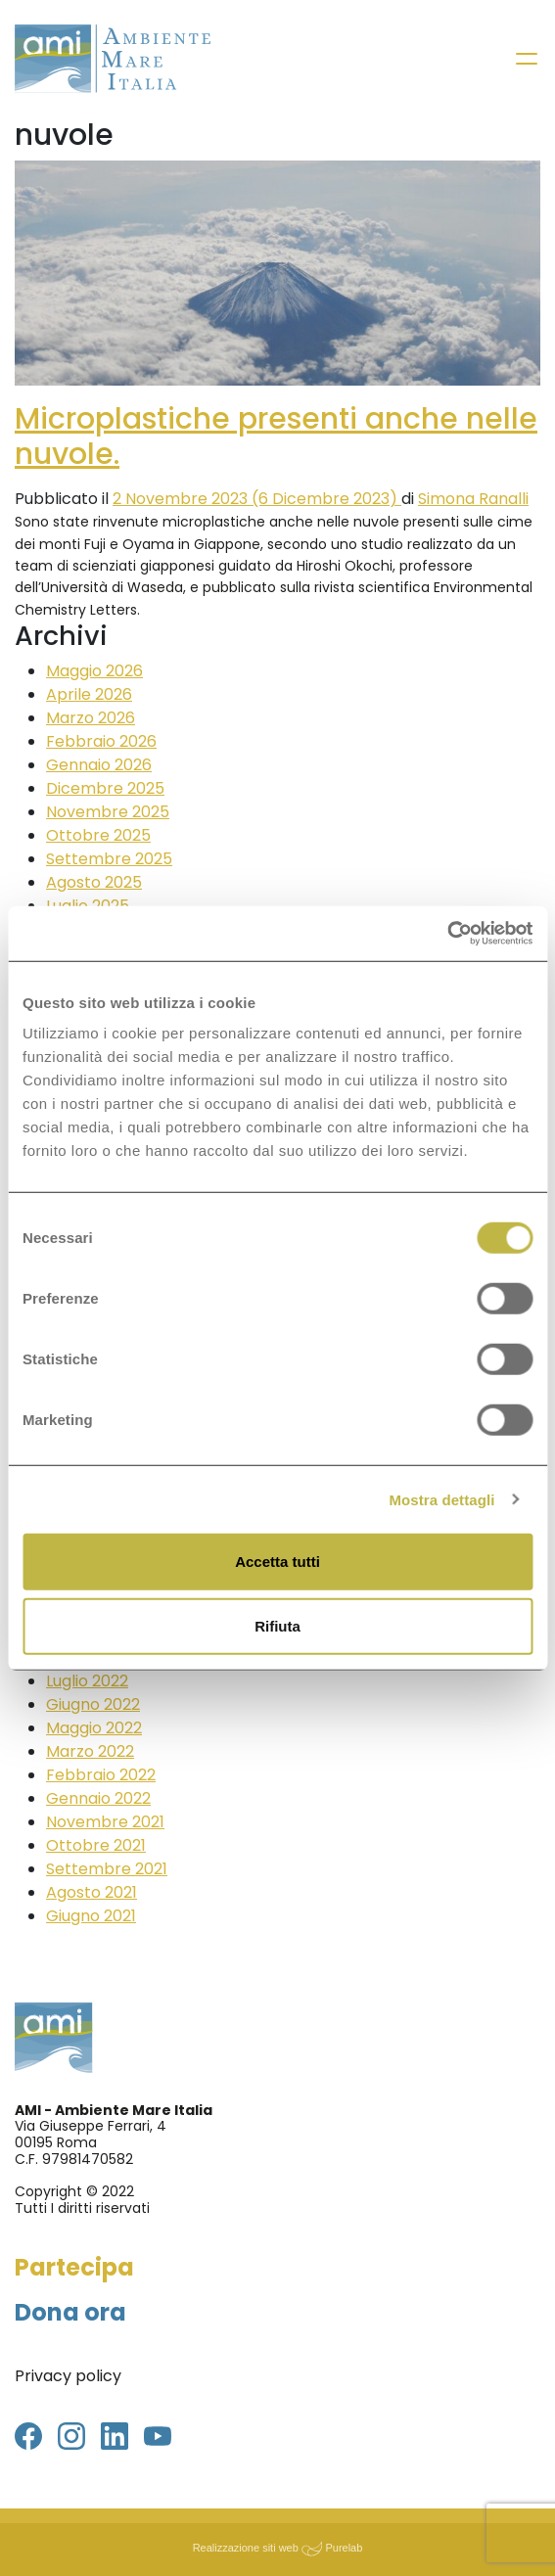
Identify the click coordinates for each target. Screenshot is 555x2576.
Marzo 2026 (90, 718)
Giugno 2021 (91, 1916)
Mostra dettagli (441, 1499)
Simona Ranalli (473, 498)
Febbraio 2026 (101, 741)
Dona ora (70, 2312)
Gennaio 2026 (99, 765)
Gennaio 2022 (98, 1798)
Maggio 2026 (94, 671)
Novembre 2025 (107, 812)
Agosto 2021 (91, 1892)
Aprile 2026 (89, 694)
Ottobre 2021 (96, 1845)
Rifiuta (277, 1625)
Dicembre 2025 (105, 788)
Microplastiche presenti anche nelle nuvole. (276, 436)
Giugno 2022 (93, 1704)
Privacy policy (68, 2376)
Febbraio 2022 (101, 1775)
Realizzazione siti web (246, 2547)
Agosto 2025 (94, 882)
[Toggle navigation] (526, 58)
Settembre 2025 (109, 859)
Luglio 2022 (87, 1681)
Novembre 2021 (105, 1822)
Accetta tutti (277, 1561)
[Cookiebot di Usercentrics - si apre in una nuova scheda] (446, 933)
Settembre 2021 (106, 1869)
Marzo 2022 (90, 1751)
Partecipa (74, 2267)
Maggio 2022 (94, 1728)
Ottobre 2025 (98, 835)
